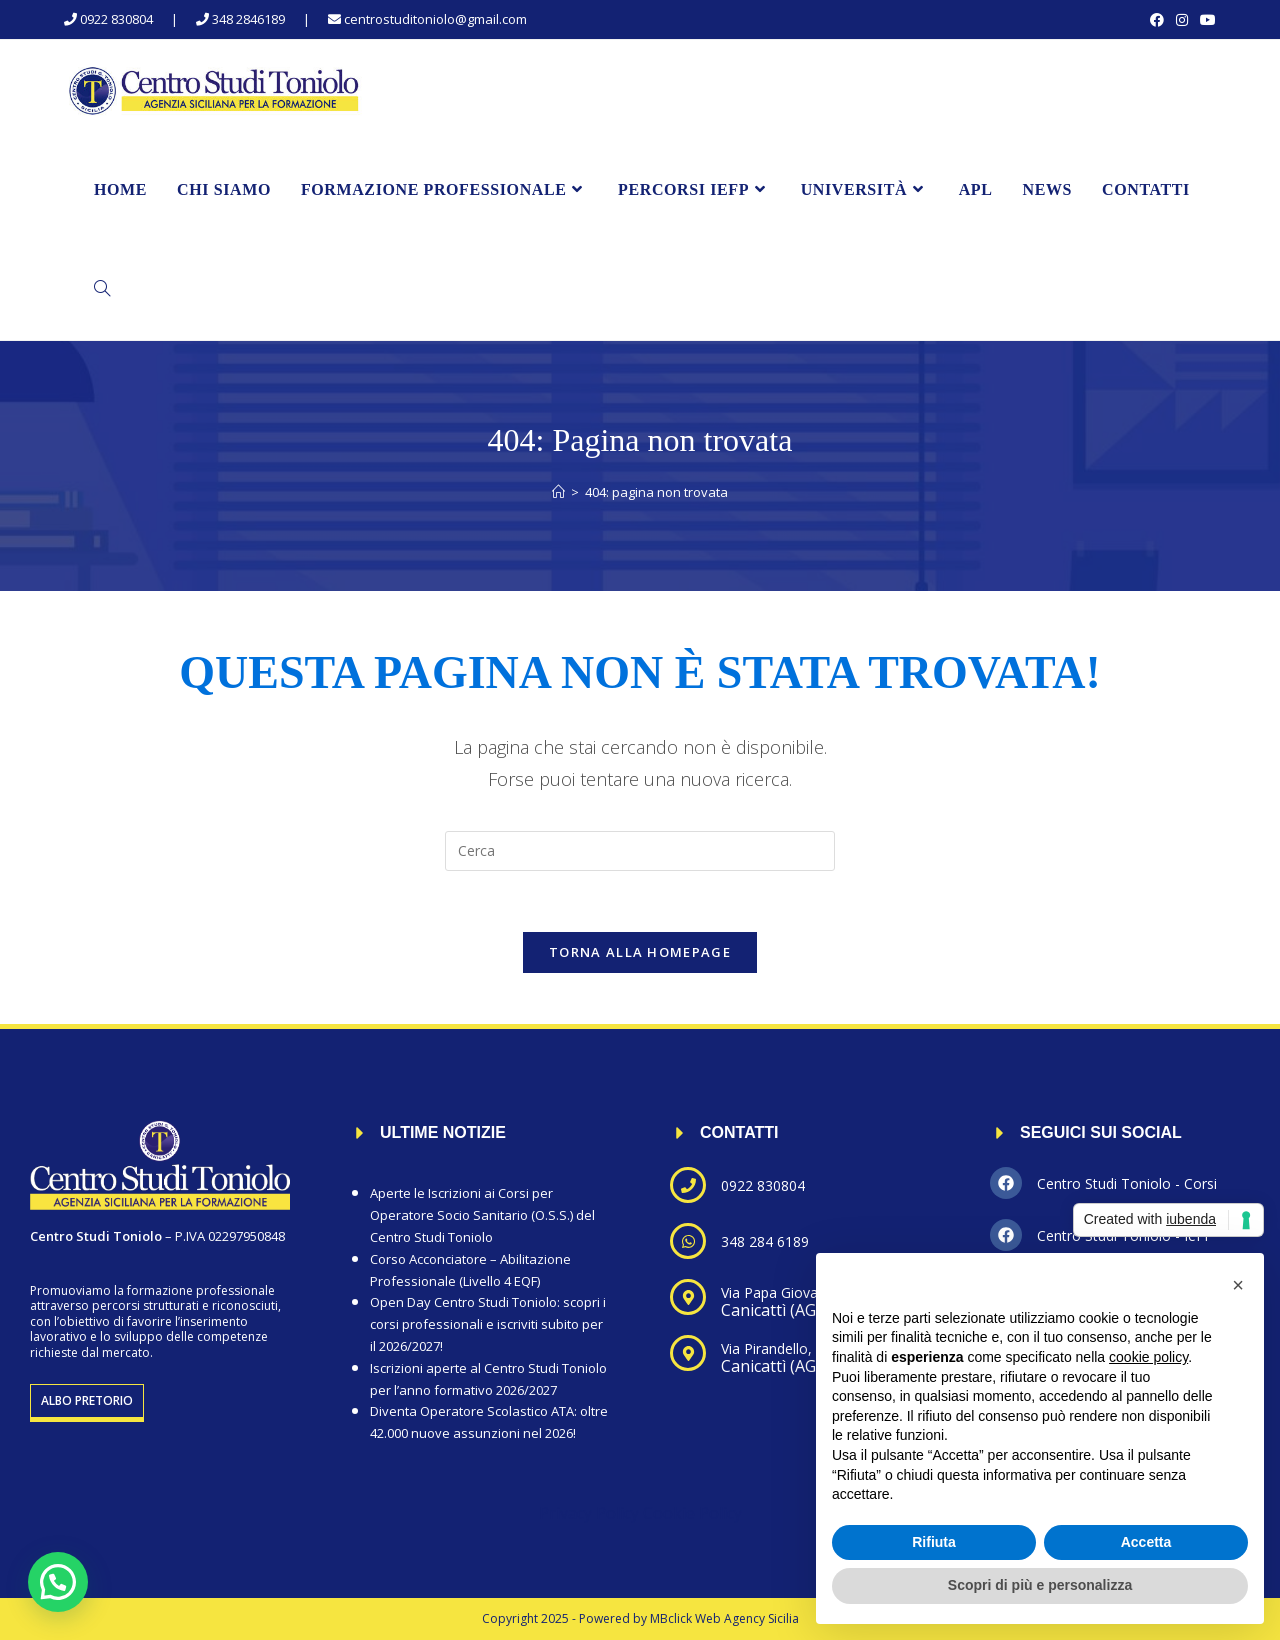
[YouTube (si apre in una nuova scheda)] (1205, 20)
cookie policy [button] (1148, 1357)
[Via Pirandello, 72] (688, 1353)
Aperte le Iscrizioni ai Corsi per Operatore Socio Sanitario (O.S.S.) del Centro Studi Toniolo (482, 1215)
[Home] (558, 492)
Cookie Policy (692, 1513)
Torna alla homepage (640, 952)
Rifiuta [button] (934, 1542)
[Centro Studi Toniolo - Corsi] (1006, 1183)
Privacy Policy (589, 1513)
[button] (58, 1582)
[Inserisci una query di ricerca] (640, 851)
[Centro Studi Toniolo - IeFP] (1006, 1235)
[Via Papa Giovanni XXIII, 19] (688, 1297)
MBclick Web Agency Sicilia (724, 1618)
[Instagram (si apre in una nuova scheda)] (1182, 20)
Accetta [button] (1146, 1542)
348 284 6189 (765, 1241)
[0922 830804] (688, 1185)
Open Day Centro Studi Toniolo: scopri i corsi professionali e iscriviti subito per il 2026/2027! (488, 1324)
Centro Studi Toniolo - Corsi (1127, 1183)
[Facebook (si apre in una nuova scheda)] (1157, 20)
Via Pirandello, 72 (776, 1348)
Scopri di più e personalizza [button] (1040, 1585)
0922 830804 (763, 1185)
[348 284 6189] (688, 1241)
